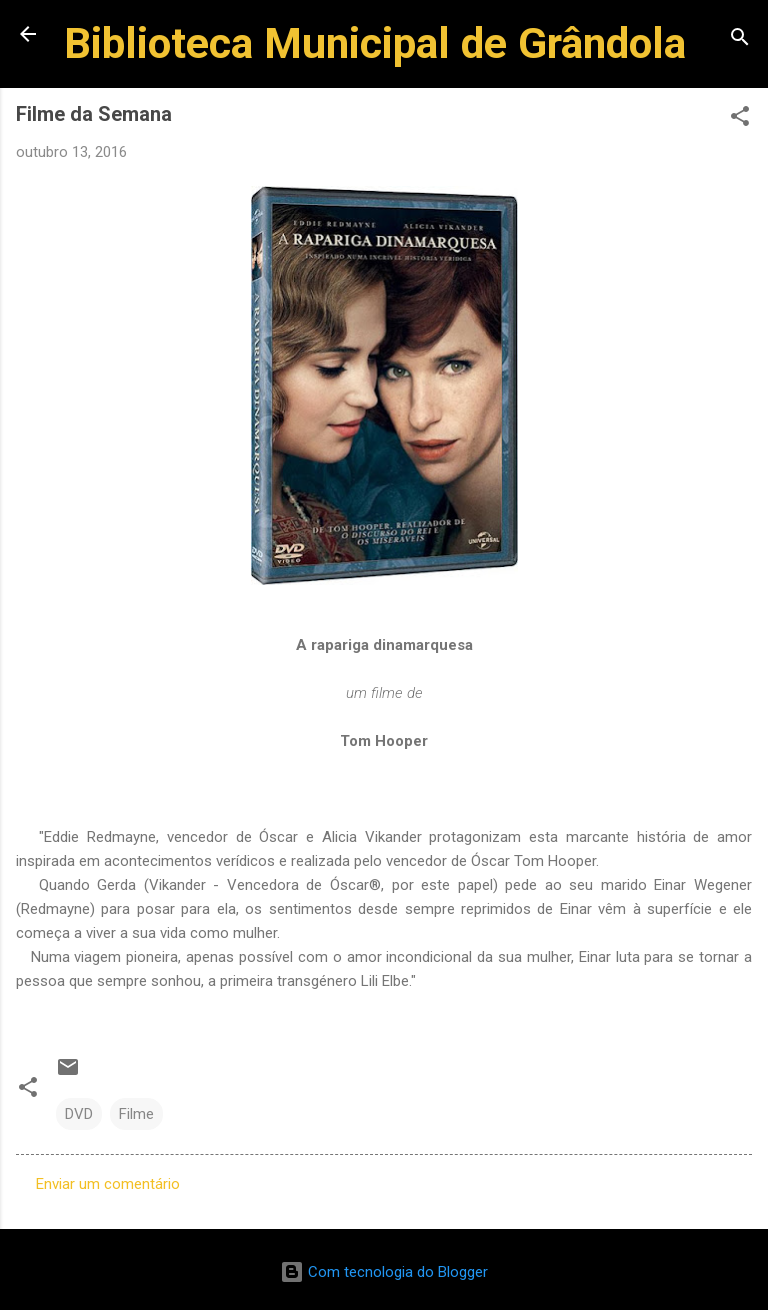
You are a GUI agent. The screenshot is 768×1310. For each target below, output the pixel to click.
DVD (79, 1114)
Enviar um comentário (108, 1184)
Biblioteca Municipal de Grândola (375, 43)
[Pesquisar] (740, 40)
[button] (740, 119)
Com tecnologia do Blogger (384, 1272)
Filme (136, 1114)
